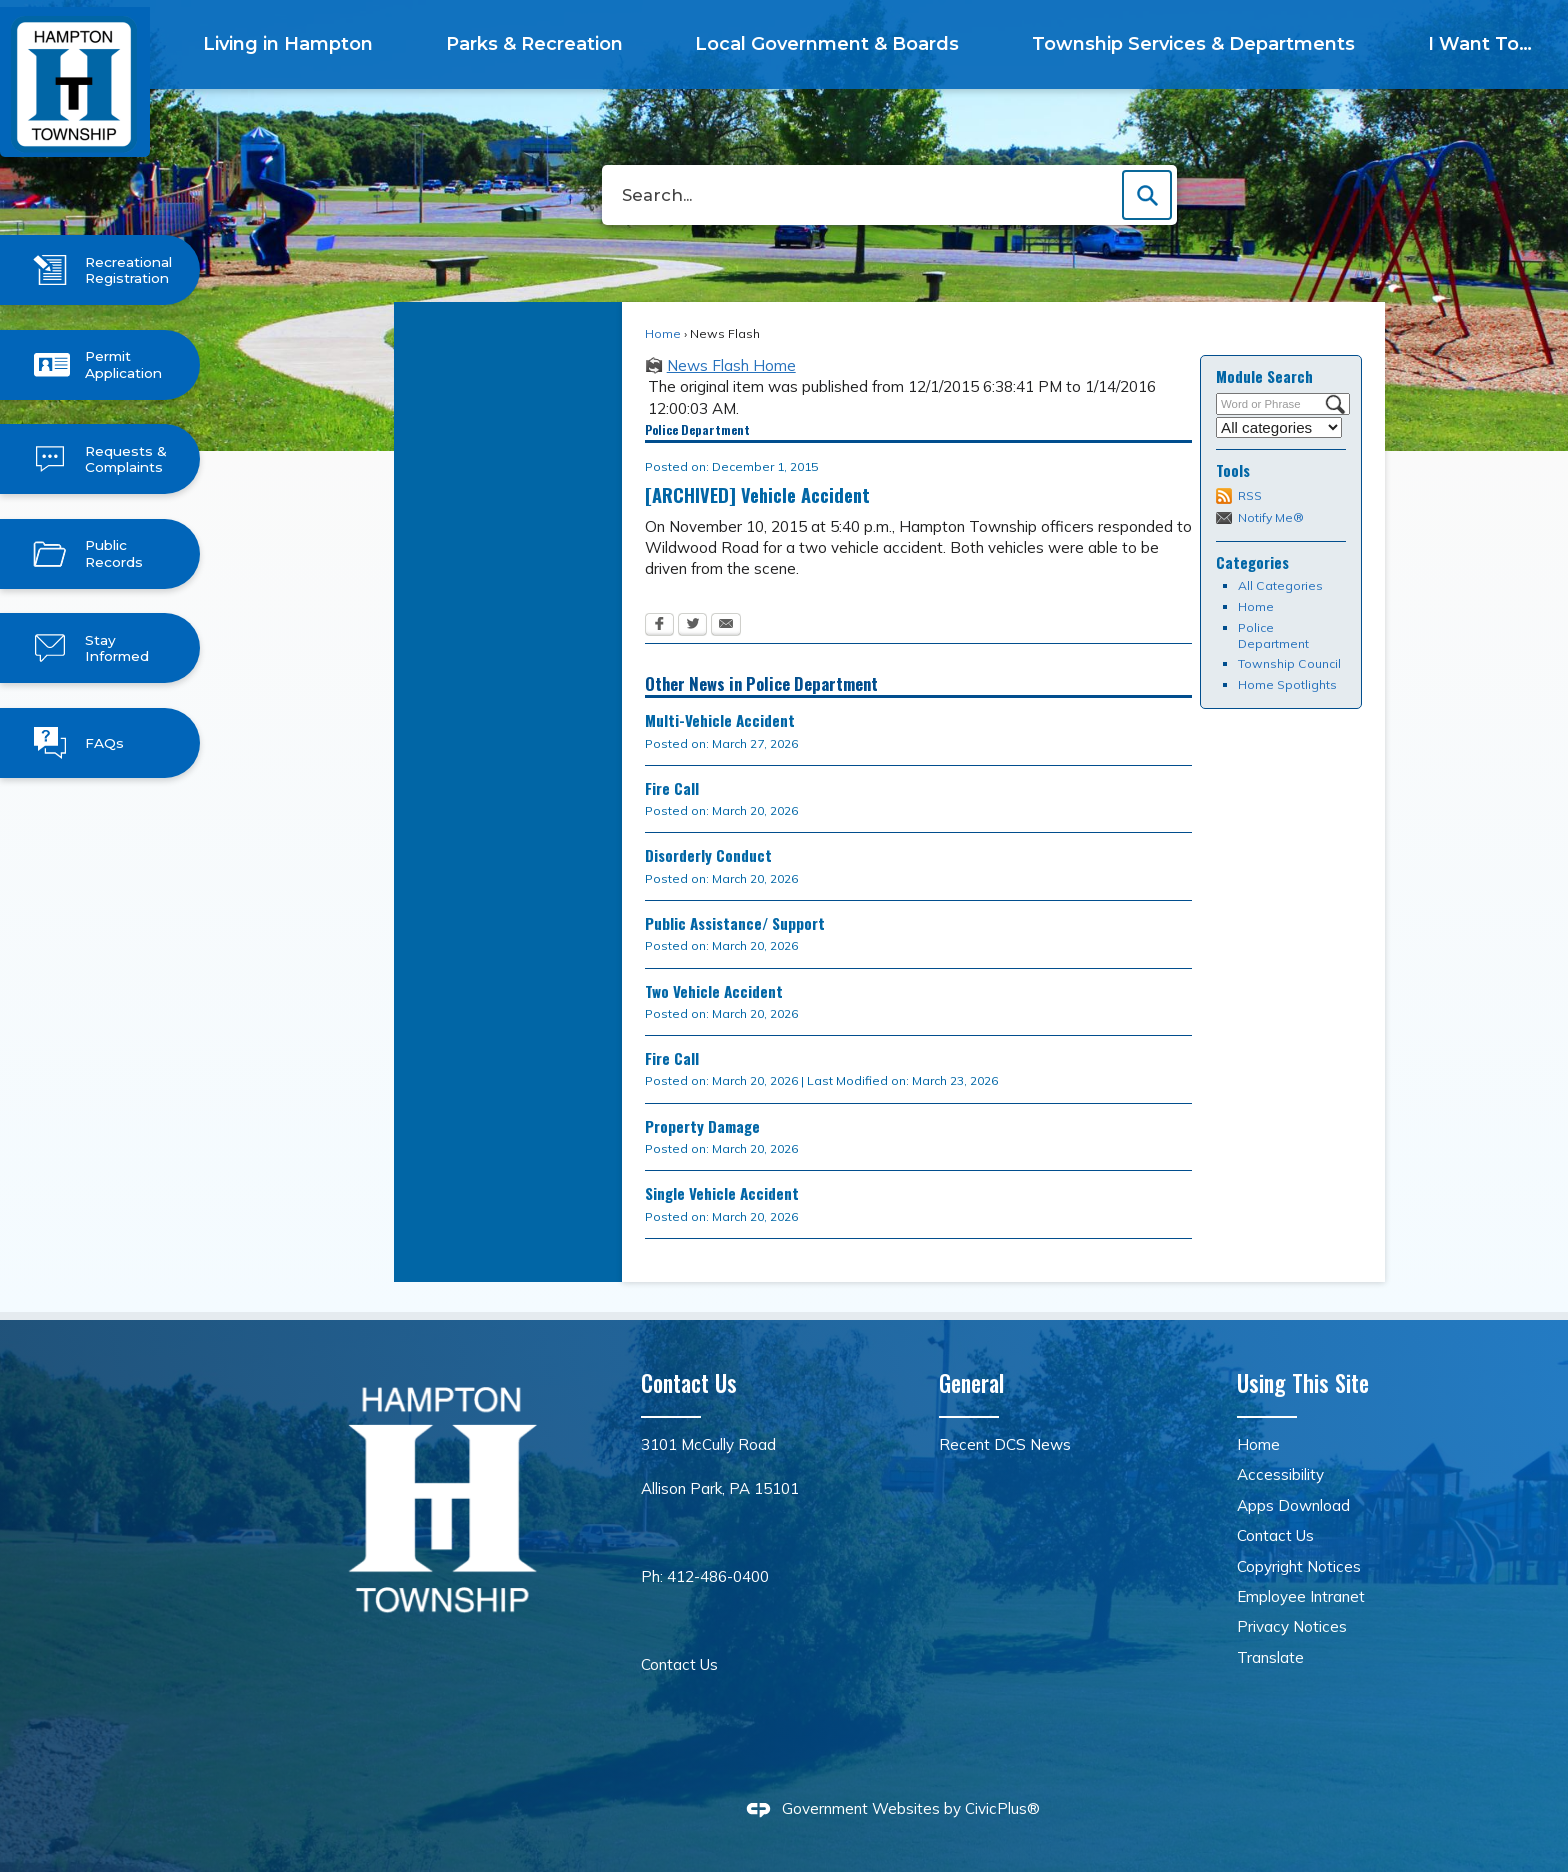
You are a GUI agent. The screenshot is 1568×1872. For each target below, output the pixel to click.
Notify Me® (1271, 517)
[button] (1147, 195)
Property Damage (702, 1126)
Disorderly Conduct (708, 855)
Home (663, 333)
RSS (1250, 495)
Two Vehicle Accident (714, 991)
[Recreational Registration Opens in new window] (100, 270)
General (971, 1383)
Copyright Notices (1299, 1566)
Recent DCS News (1005, 1444)
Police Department (1273, 635)
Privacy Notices (1292, 1626)
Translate (1270, 1657)
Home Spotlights (1287, 684)
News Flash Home (731, 365)
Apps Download (1293, 1505)
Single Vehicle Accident (722, 1193)
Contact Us (679, 1664)
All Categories (1280, 585)
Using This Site (1303, 1383)
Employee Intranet (1301, 1596)
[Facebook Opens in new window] (659, 626)
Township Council (1289, 663)
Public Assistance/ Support (735, 923)
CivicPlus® (1002, 1808)
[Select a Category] (1279, 427)
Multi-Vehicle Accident (720, 720)
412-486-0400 (718, 1576)
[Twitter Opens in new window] (692, 626)
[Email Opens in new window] (726, 626)
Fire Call (672, 788)
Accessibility (1280, 1474)
